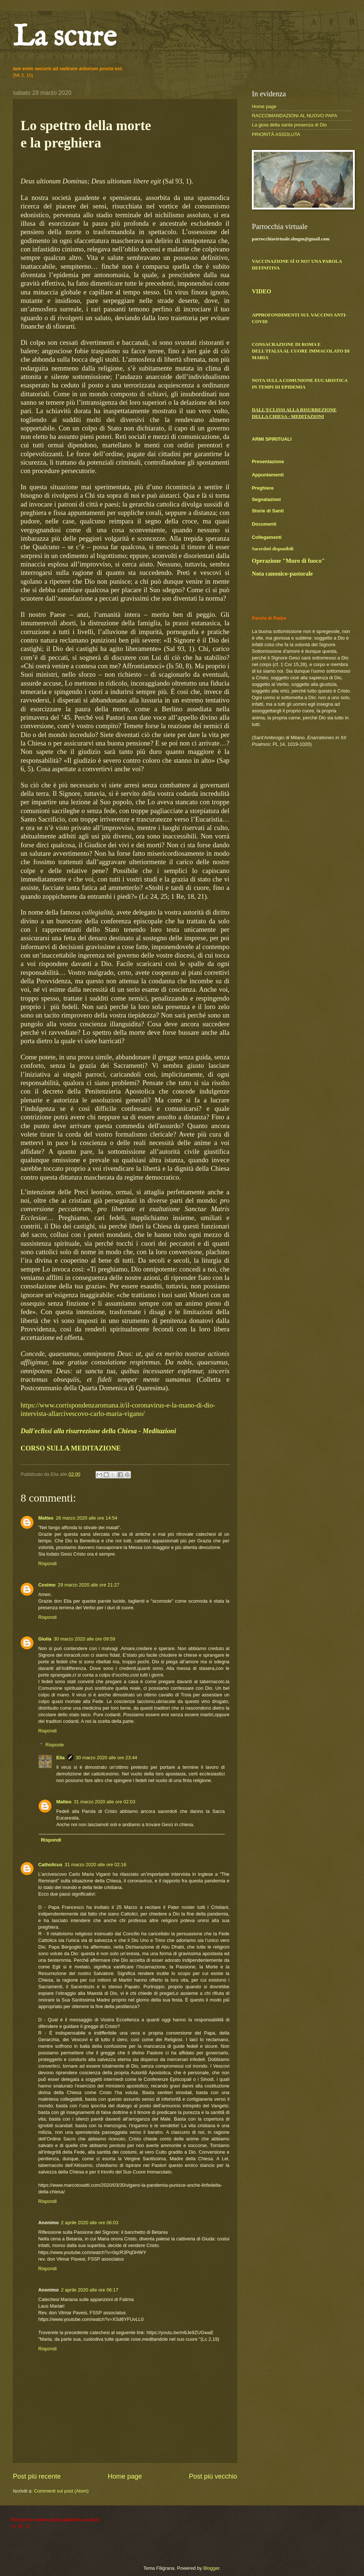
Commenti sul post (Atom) (61, 2491)
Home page (125, 2476)
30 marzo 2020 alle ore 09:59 (84, 1639)
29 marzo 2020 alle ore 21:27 (88, 1585)
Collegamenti (267, 537)
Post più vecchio (213, 2476)
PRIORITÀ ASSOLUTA (276, 134)
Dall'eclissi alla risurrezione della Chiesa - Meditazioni (98, 1431)
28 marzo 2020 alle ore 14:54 (87, 1518)
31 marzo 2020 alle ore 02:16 (95, 1864)
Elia (60, 1757)
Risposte (55, 1744)
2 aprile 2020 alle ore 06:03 (89, 2222)
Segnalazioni (266, 499)
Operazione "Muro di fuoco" (288, 561)
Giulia (44, 1639)
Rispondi (47, 1563)
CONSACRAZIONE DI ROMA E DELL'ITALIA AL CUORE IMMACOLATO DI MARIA (301, 351)
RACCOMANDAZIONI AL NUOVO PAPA (294, 115)
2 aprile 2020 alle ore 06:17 (89, 2290)
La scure (65, 37)
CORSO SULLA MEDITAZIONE (71, 1448)
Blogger (211, 2568)
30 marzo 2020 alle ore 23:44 (107, 1757)
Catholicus (50, 1864)
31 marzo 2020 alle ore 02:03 (104, 1801)
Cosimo (47, 1585)
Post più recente (37, 2476)
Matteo (46, 1518)
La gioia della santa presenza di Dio (289, 125)
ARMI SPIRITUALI (272, 439)
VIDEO (261, 291)
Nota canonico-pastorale (282, 573)
